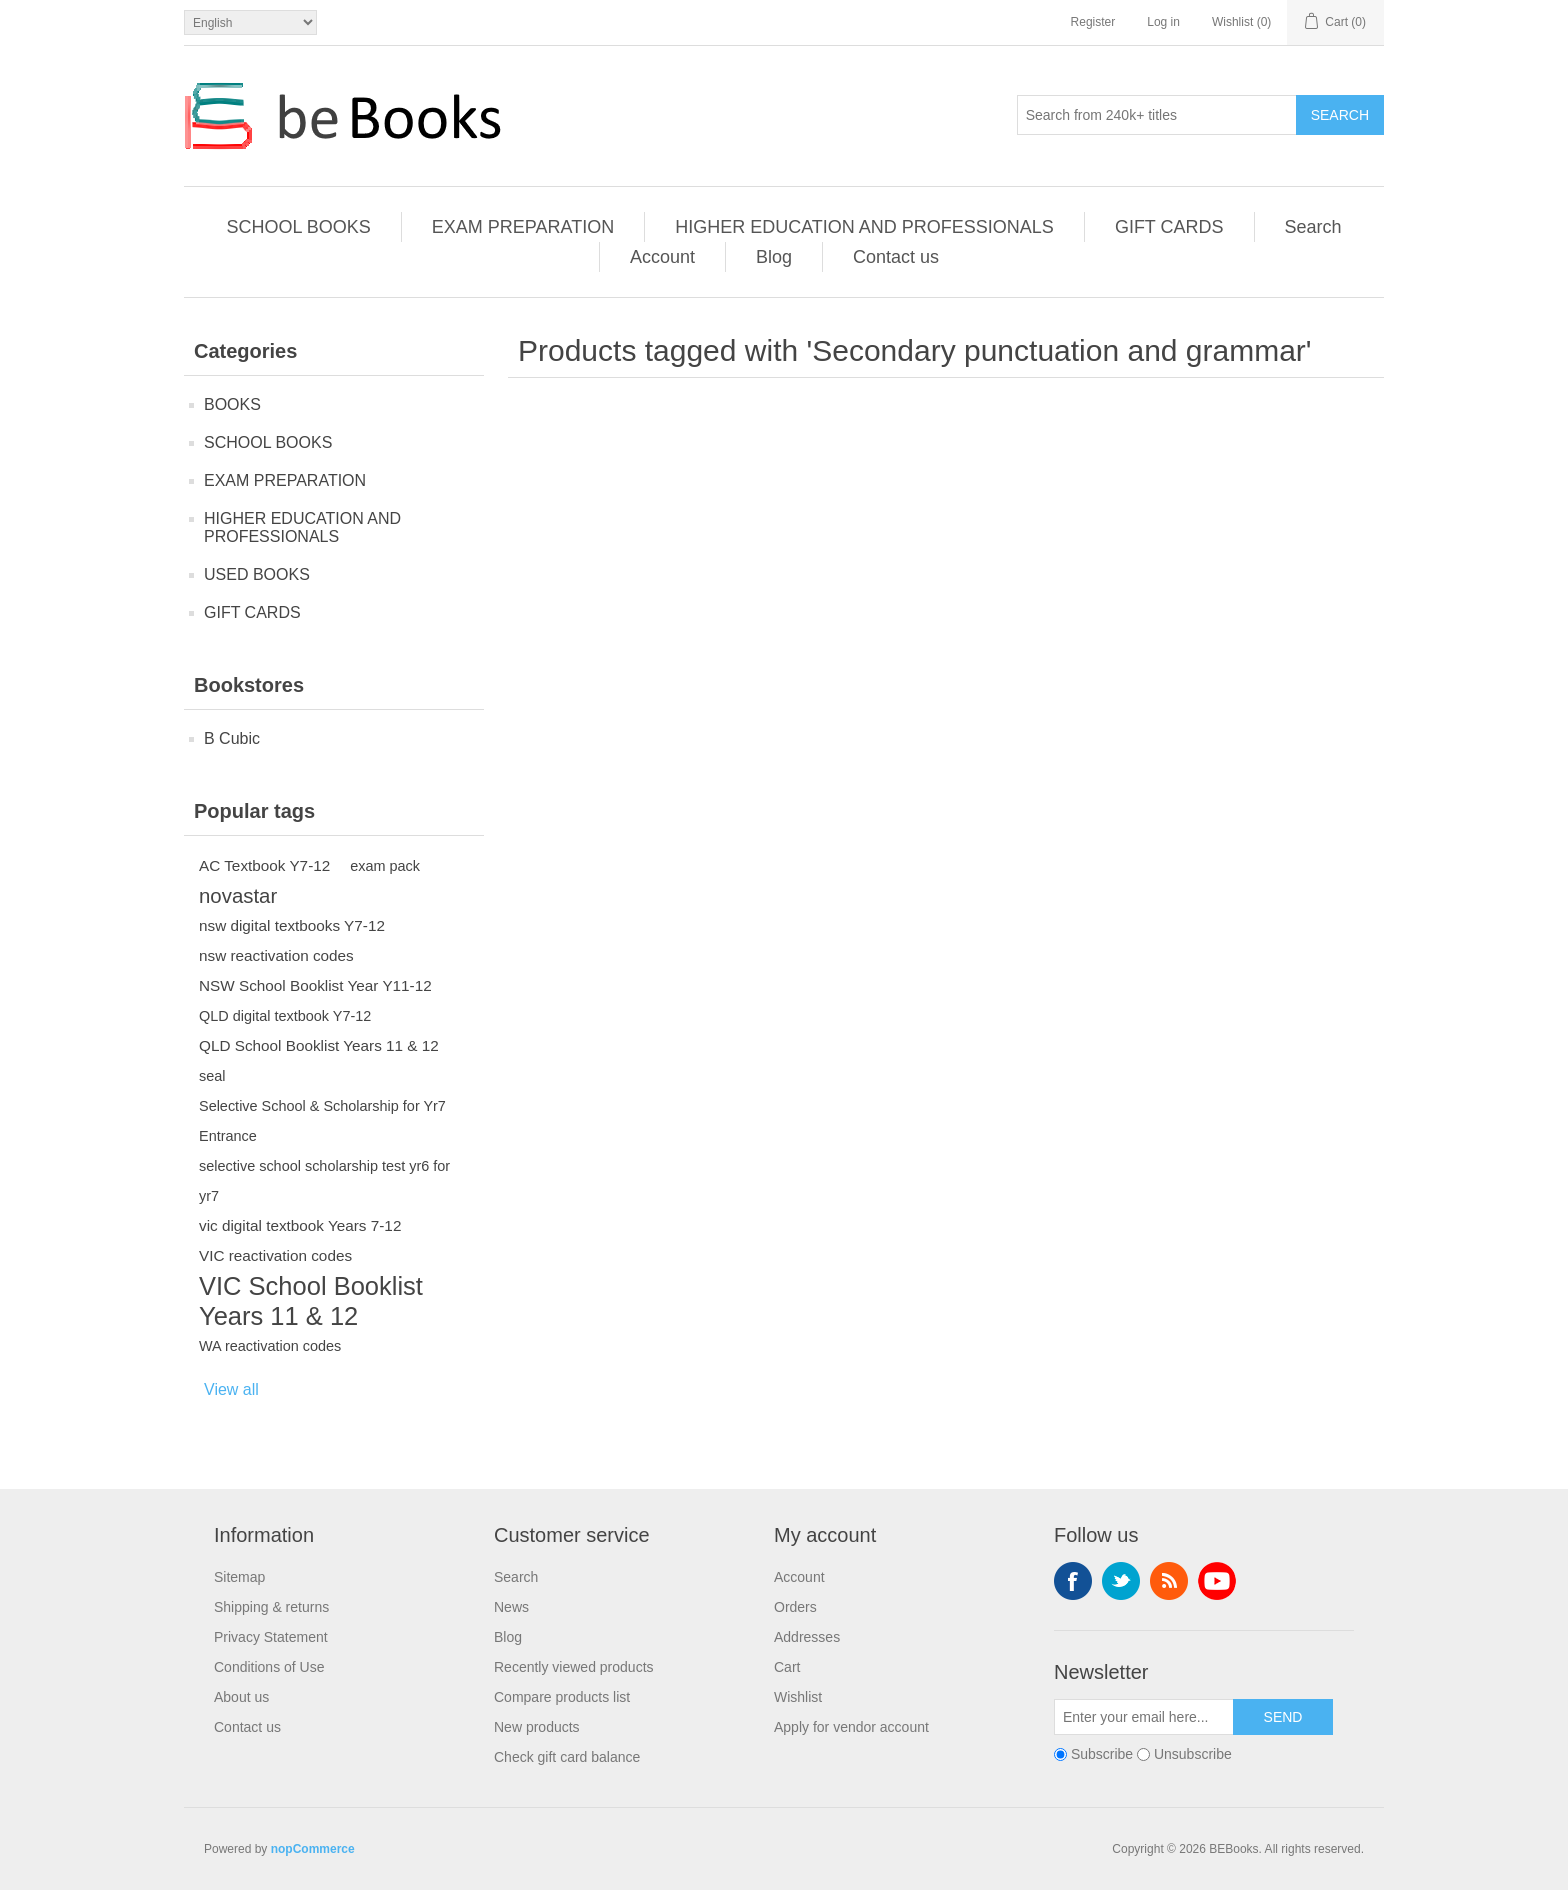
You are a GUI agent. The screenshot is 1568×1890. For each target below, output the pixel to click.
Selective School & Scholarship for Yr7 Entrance (322, 1121)
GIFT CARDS (1169, 227)
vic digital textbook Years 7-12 (300, 1225)
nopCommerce (313, 1849)
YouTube (1217, 1581)
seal (212, 1076)
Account (662, 257)
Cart (787, 1667)
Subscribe (1102, 1754)
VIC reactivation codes (275, 1255)
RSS (1169, 1581)
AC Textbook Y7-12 (264, 865)
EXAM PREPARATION (523, 227)
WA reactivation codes (270, 1346)
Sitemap (239, 1577)
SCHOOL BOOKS (298, 227)
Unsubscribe (1193, 1754)
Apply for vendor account (851, 1727)
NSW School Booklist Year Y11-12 (315, 985)
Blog (774, 257)
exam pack (385, 866)
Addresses (807, 1637)
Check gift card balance (567, 1757)
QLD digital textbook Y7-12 (285, 1016)
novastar (238, 896)
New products (537, 1727)
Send (1283, 1717)
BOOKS (232, 404)
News (511, 1607)
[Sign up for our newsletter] (1144, 1717)
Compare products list (562, 1697)
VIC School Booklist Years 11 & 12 (311, 1301)
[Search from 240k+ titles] (1157, 115)
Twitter (1121, 1581)
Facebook (1073, 1581)
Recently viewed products (574, 1667)
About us (241, 1697)
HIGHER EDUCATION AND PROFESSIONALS (864, 227)
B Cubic (232, 738)
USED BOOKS (257, 574)
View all (231, 1389)
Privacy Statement (271, 1637)
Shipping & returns (271, 1607)
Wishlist (798, 1697)
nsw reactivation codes (276, 955)
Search (1340, 115)
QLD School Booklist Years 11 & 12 (319, 1045)
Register (1093, 22)
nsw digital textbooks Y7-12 (292, 925)
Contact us (896, 257)
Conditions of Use (269, 1667)
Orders (795, 1607)
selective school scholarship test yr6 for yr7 (324, 1181)
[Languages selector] (250, 22)
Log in (1163, 22)
